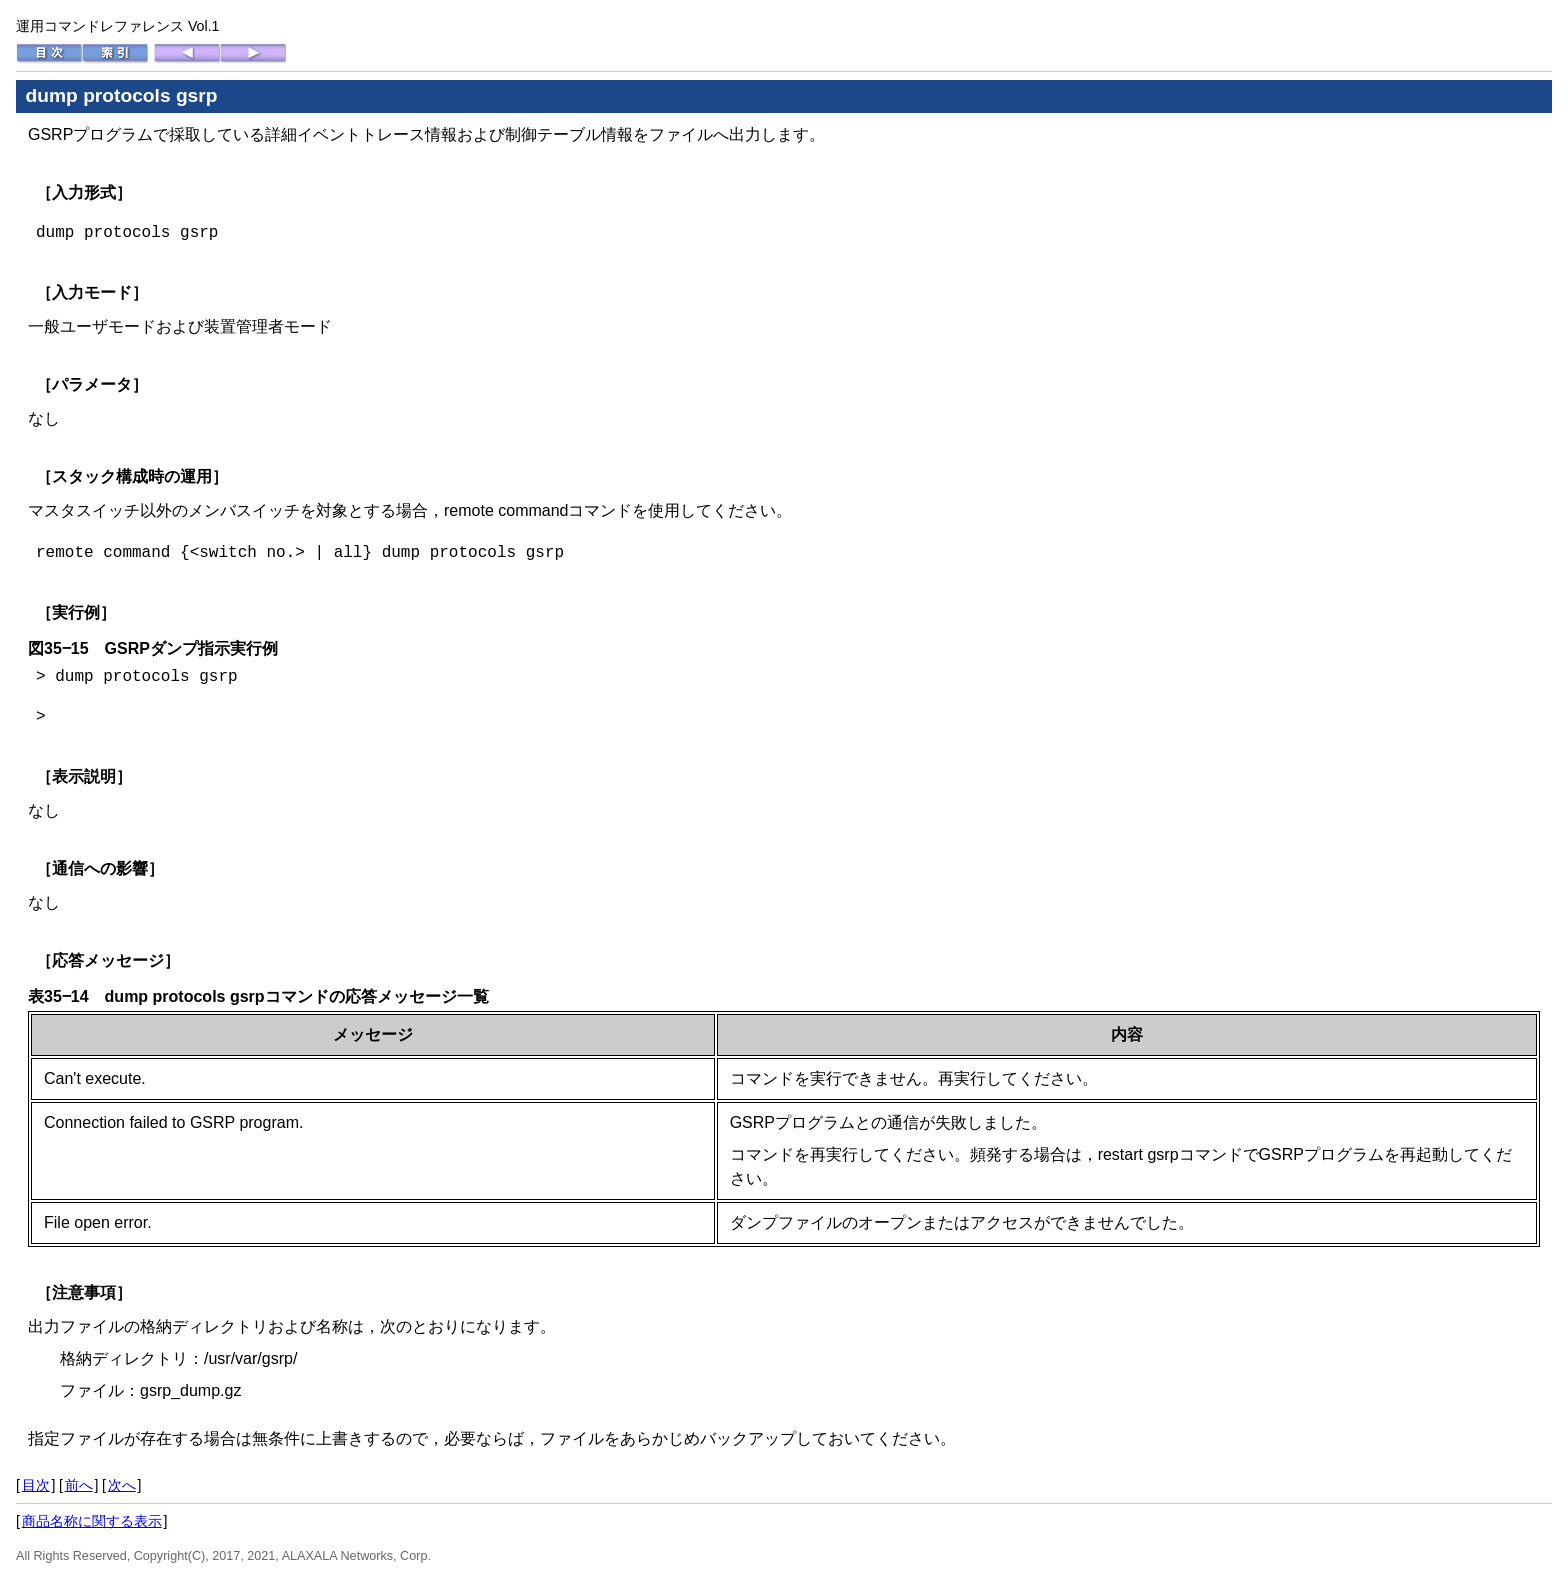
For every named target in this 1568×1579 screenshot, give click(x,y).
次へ (122, 1485)
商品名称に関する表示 (92, 1521)
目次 (36, 1485)
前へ (79, 1485)
